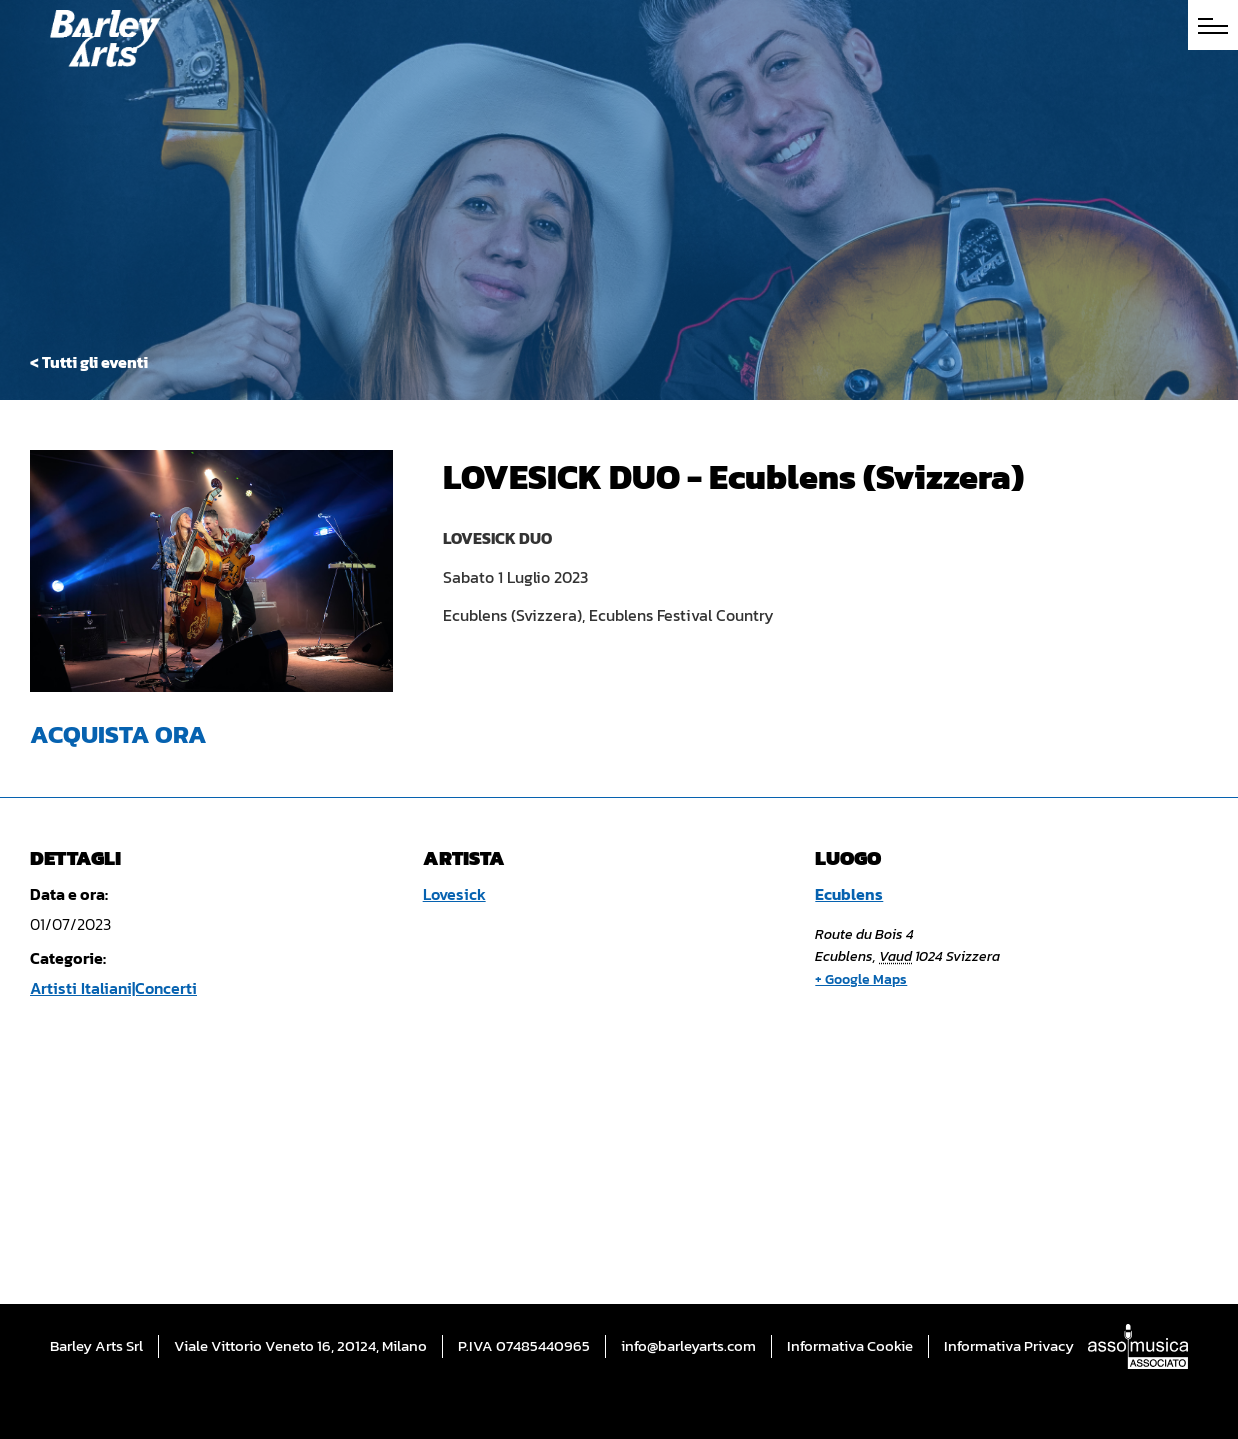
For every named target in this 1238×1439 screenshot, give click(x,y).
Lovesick (454, 894)
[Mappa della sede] (972, 1140)
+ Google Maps (861, 979)
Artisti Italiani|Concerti (113, 988)
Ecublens (849, 894)
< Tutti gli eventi (89, 362)
